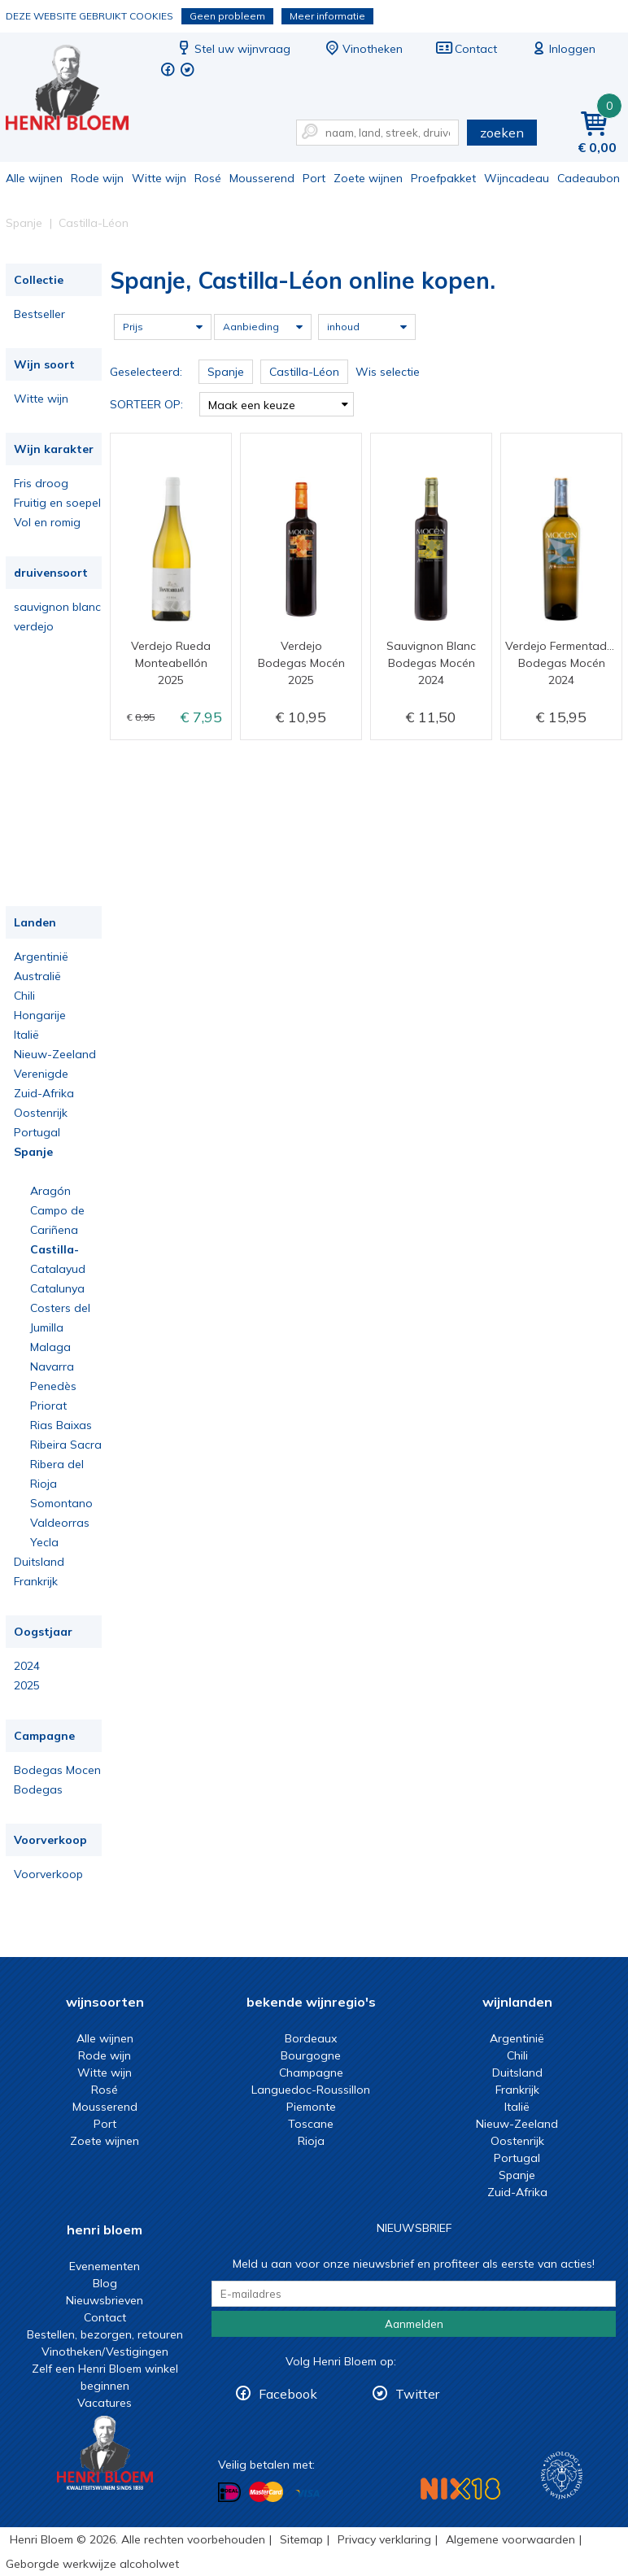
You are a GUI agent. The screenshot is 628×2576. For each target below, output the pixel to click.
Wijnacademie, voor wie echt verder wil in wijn (561, 2476)
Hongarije (40, 1015)
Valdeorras (59, 1522)
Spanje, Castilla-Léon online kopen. (78, 90)
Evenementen (104, 2266)
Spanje (33, 1151)
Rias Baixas (61, 1425)
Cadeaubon (588, 178)
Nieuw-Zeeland (55, 1054)
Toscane (311, 2123)
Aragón (50, 1190)
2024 (27, 1665)
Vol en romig (47, 522)
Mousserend (261, 178)
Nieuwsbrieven (104, 2300)
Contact (466, 48)
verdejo (34, 626)
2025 (27, 1685)
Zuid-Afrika (44, 1093)
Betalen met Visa (307, 2493)
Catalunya (57, 1288)
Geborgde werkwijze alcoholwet (92, 2563)
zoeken (502, 132)
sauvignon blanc (57, 606)
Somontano (61, 1503)
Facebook (288, 2394)
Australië (37, 976)
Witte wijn (159, 178)
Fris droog (41, 483)
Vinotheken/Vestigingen (104, 2351)
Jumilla (46, 1327)
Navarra (52, 1366)
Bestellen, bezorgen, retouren (105, 2334)
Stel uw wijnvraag (232, 48)
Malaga (50, 1347)
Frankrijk (36, 1581)
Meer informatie (327, 16)
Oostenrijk (41, 1112)
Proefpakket (443, 178)
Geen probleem (227, 16)
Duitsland (39, 1561)
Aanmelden (414, 2323)
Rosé (207, 178)
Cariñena (54, 1230)
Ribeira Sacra (66, 1444)
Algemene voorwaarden (510, 2539)
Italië (26, 1034)
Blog (105, 2283)
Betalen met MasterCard (266, 2492)
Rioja (43, 1483)
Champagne (311, 2072)
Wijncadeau (516, 178)
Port (314, 178)
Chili (24, 995)
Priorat (48, 1405)
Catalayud (57, 1269)
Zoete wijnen (368, 178)
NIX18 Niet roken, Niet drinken (460, 2489)
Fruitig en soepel (57, 502)
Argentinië (41, 956)
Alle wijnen (34, 178)
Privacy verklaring (384, 2539)
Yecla (44, 1542)
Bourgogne (311, 2055)
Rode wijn (97, 178)
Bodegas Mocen (57, 1770)
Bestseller (39, 314)
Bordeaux (311, 2038)
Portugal (37, 1132)
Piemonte (311, 2106)
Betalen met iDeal (229, 2492)
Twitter (417, 2394)
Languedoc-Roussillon (310, 2089)
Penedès (53, 1386)
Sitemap (301, 2539)
